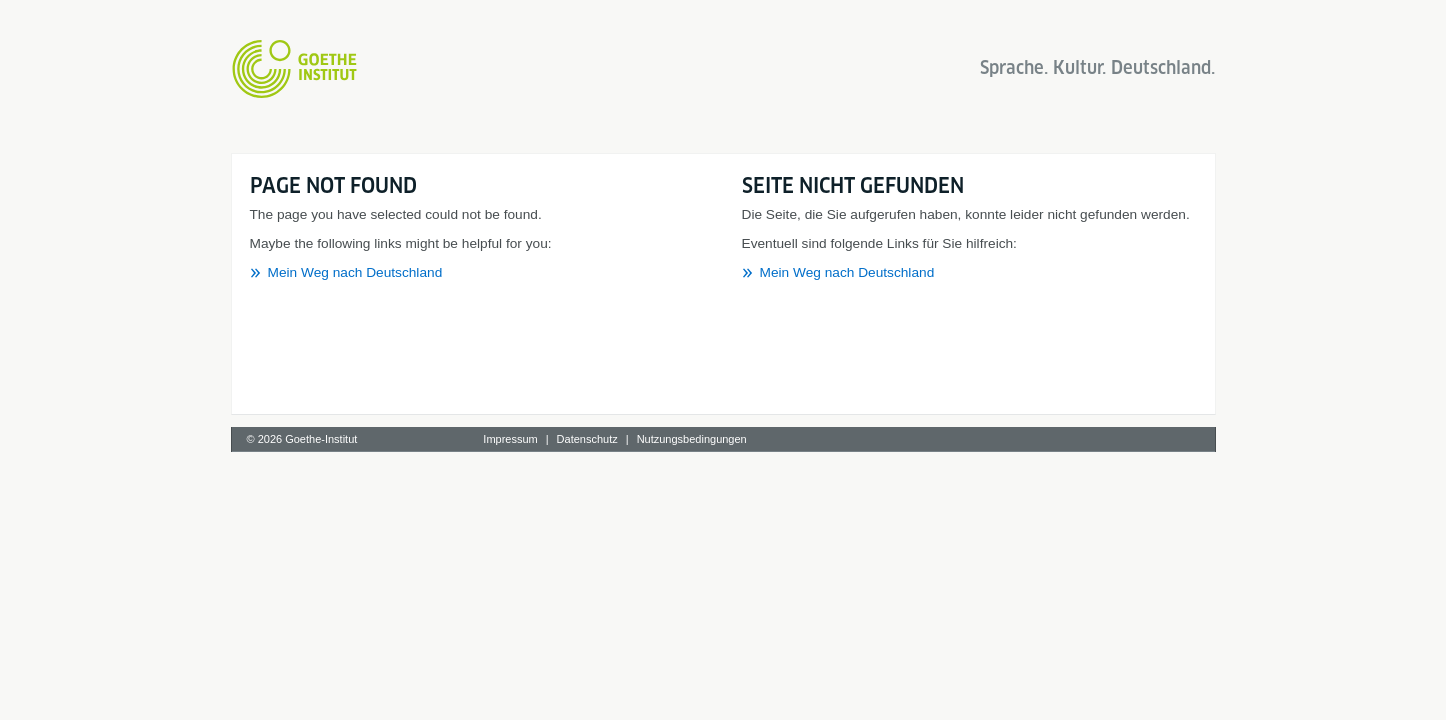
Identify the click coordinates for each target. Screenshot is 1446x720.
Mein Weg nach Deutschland (355, 272)
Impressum (510, 439)
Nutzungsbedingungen (692, 439)
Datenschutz (587, 439)
